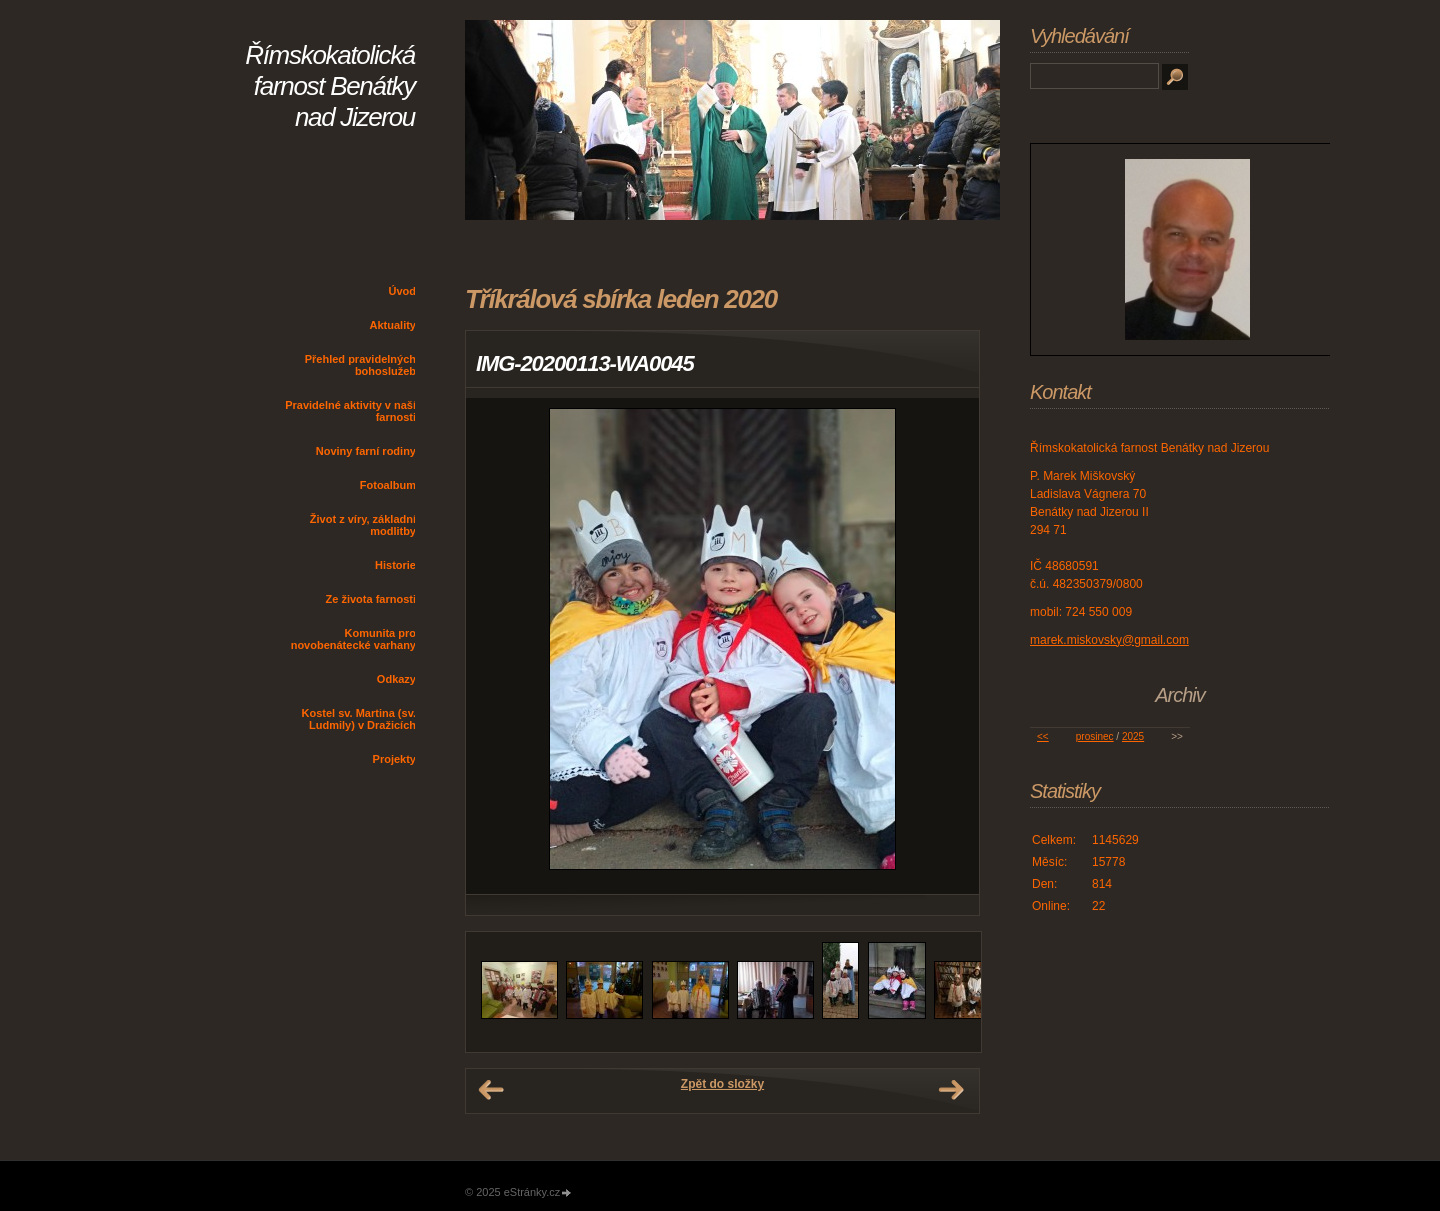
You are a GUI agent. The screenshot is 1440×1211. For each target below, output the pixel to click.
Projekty (394, 759)
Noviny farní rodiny (366, 451)
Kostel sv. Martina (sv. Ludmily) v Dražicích (358, 719)
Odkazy (396, 679)
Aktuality (393, 325)
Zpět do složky (722, 1084)
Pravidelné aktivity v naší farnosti (350, 411)
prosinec (1095, 736)
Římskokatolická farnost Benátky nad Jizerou (330, 86)
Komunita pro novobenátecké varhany (353, 639)
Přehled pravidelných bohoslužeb (360, 365)
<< (1043, 736)
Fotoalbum (388, 485)
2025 (1133, 736)
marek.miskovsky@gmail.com (1109, 640)
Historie (395, 565)
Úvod (403, 291)
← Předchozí (491, 1090)
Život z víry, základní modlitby (363, 525)
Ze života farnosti (371, 599)
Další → (951, 1090)
